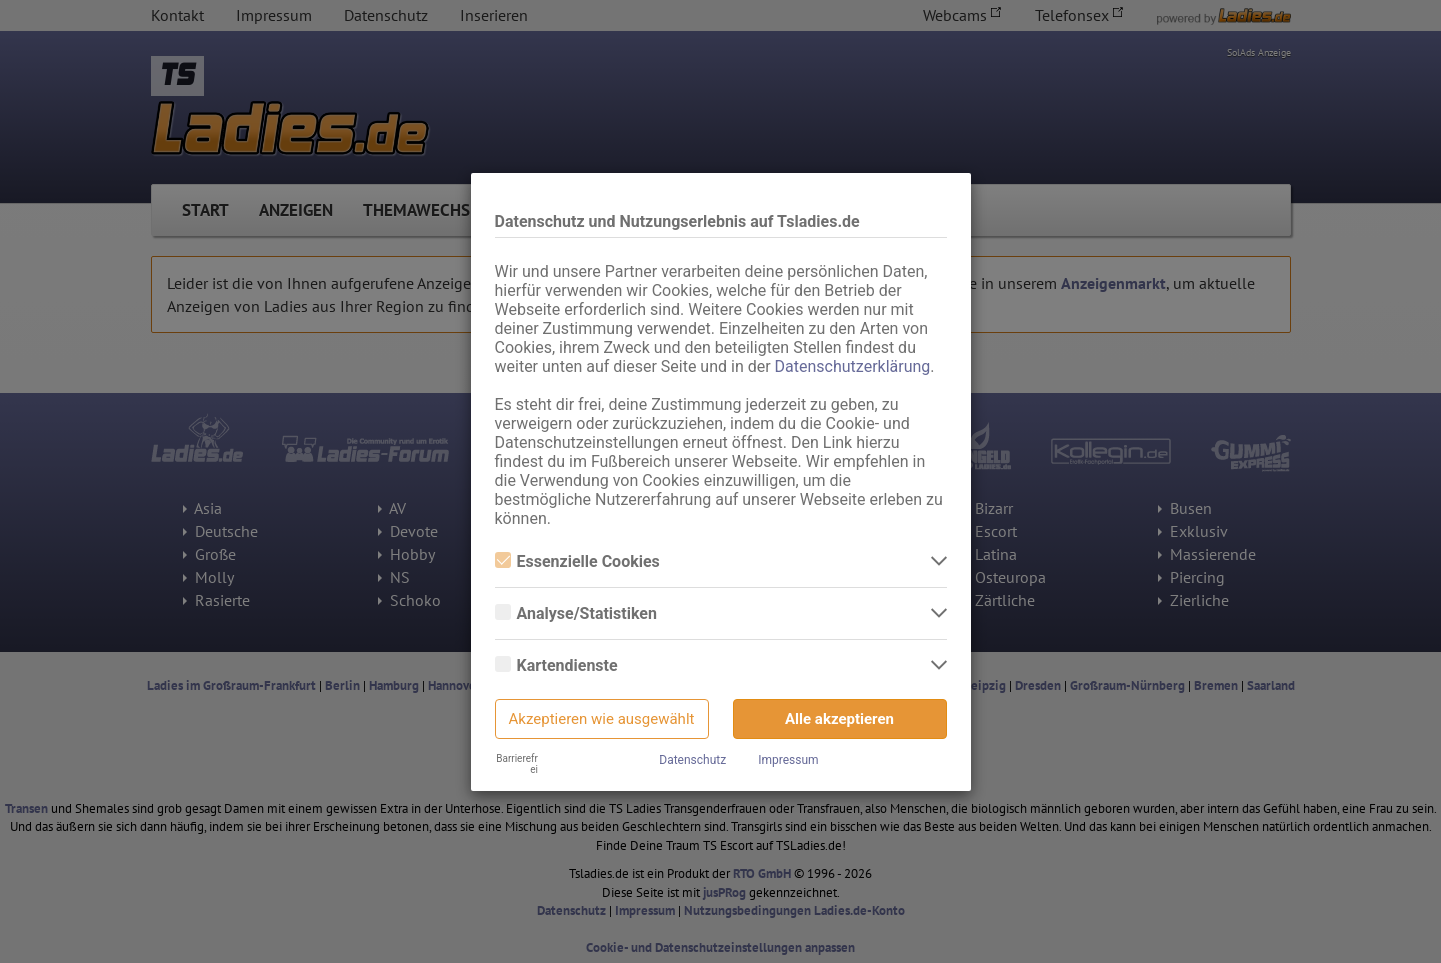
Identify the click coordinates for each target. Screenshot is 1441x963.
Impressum (788, 760)
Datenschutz (692, 760)
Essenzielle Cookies (577, 561)
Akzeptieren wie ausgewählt (602, 719)
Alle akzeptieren (839, 719)
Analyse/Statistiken (576, 613)
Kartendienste (556, 665)
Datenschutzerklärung (853, 366)
